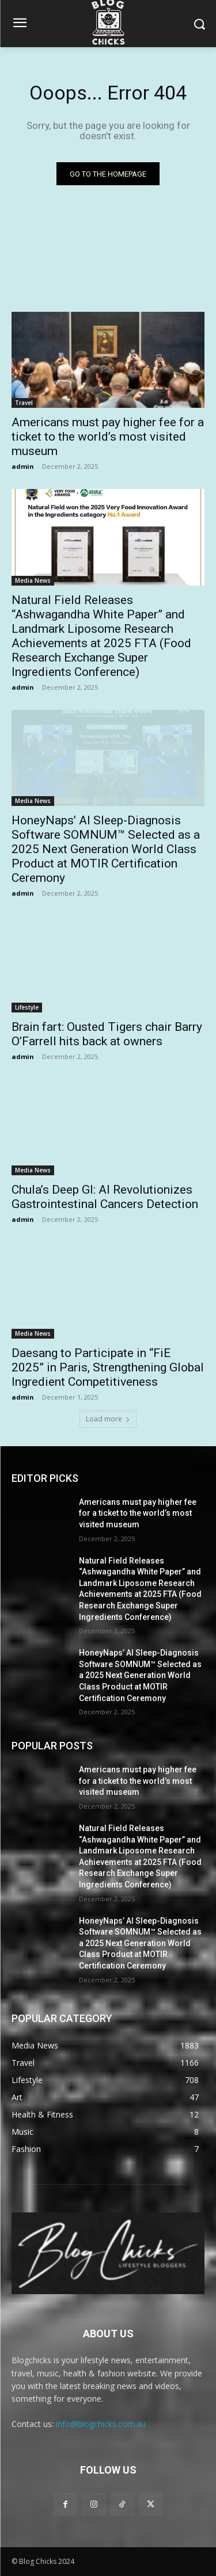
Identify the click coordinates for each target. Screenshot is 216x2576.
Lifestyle (27, 1007)
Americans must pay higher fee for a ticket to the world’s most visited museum (108, 436)
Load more (108, 1419)
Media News (33, 580)
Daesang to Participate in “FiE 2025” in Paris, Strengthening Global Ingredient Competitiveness (108, 1367)
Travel (24, 403)
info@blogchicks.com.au (101, 2423)
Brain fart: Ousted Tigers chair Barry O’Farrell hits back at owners (107, 1034)
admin (23, 466)
